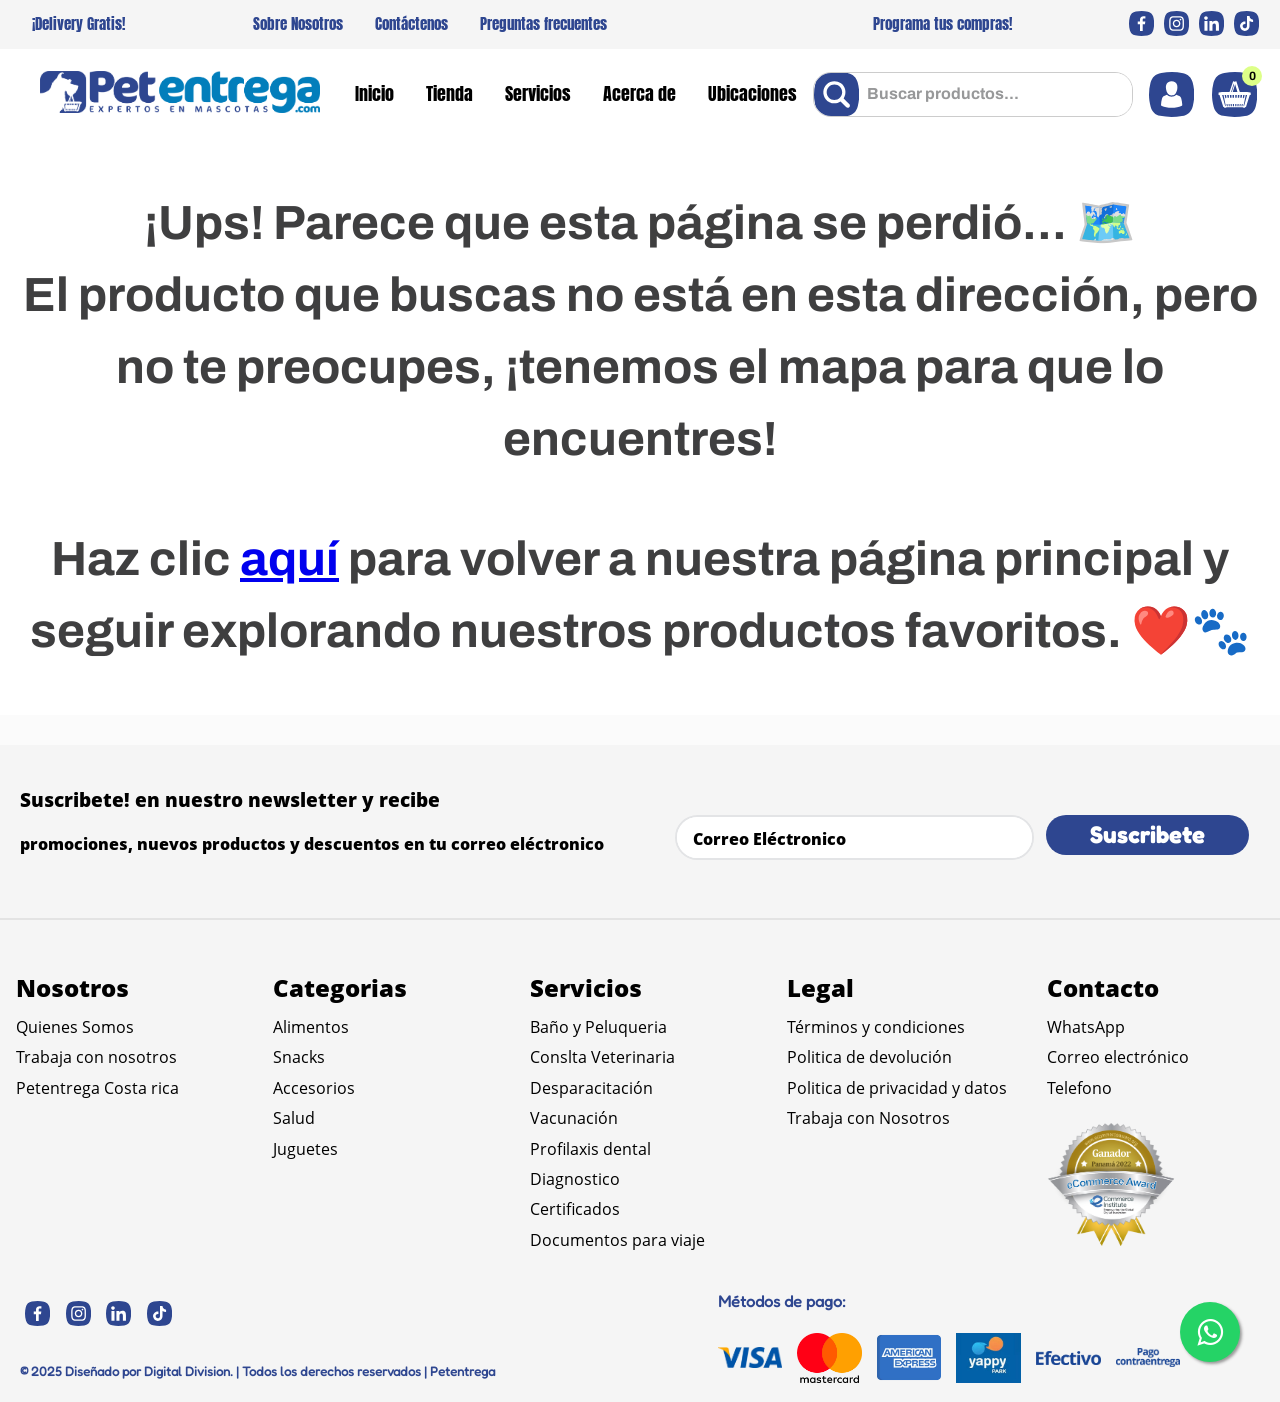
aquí (289, 559)
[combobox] (973, 94)
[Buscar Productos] (840, 94)
